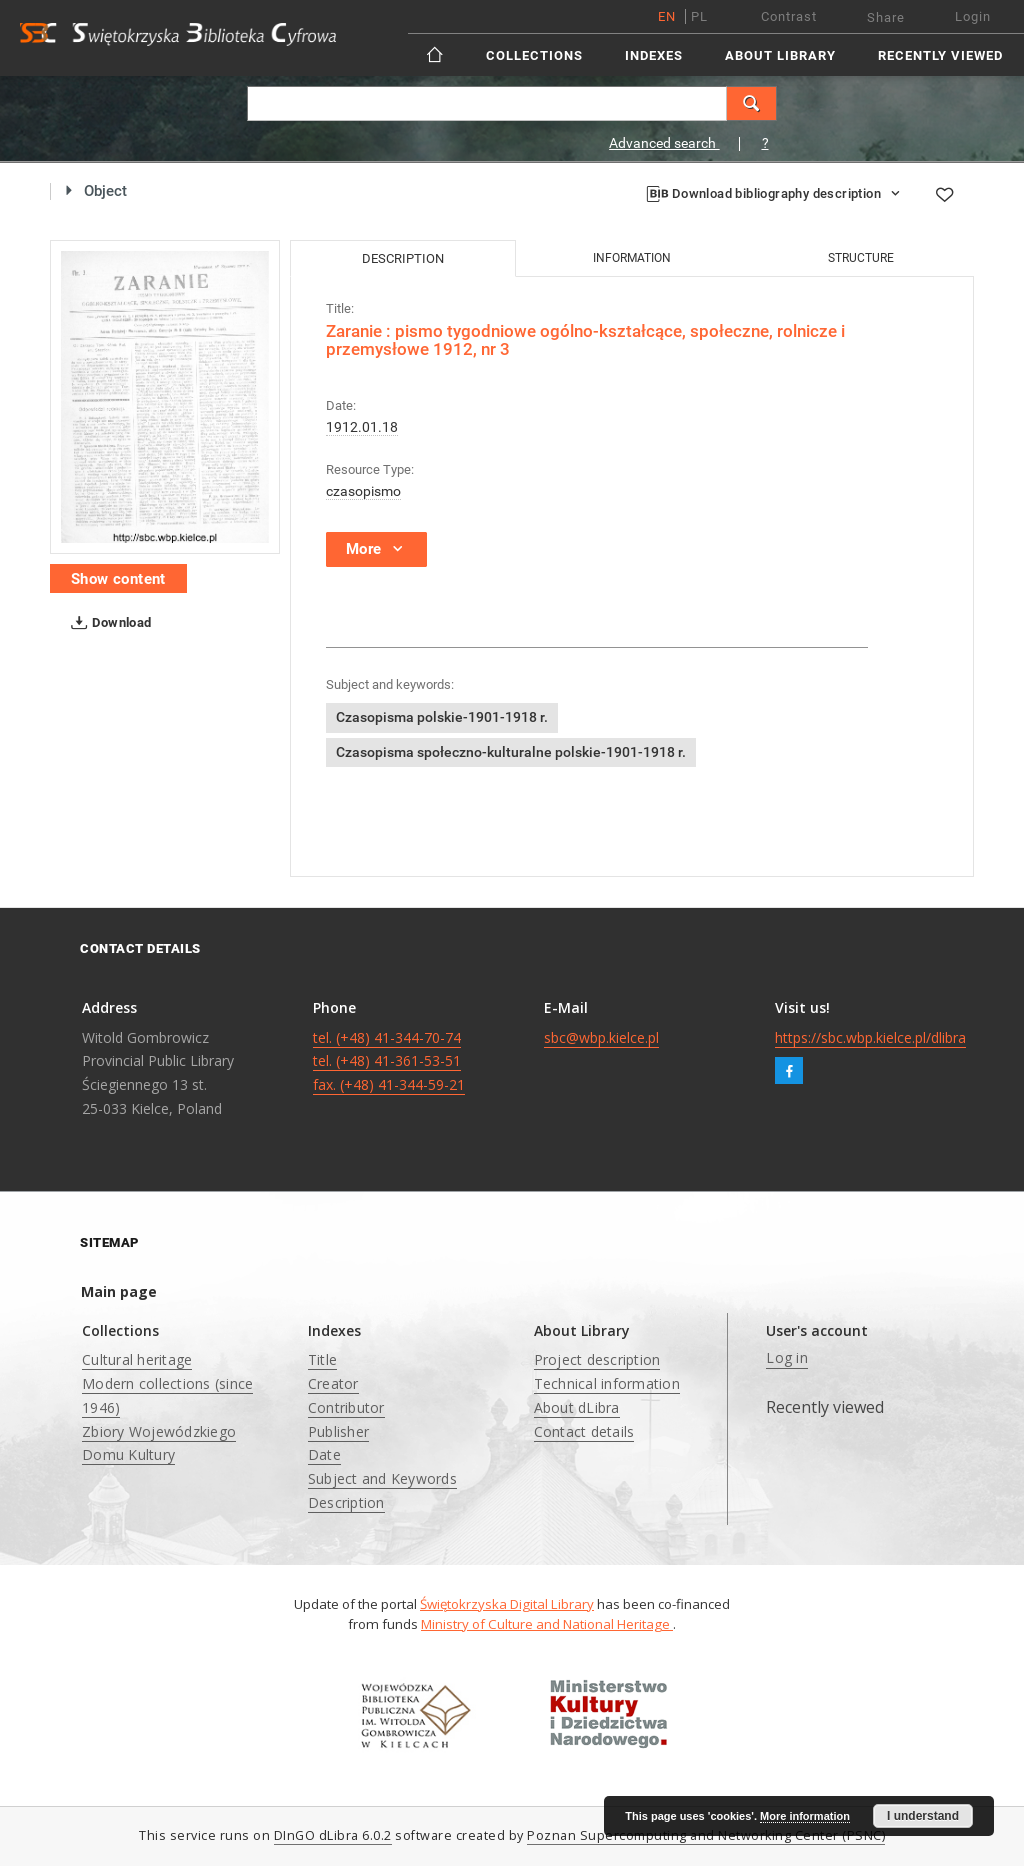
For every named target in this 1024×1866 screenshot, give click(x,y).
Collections (534, 55)
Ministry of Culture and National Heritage (547, 1624)
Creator (333, 1383)
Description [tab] (403, 258)
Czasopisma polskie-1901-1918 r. (442, 717)
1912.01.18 (362, 427)
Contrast (789, 16)
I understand (923, 1816)
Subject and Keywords (382, 1478)
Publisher (338, 1431)
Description (346, 1502)
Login (973, 16)
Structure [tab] (861, 258)
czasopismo (363, 491)
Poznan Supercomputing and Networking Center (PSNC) (706, 1835)
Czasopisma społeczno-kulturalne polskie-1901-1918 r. (511, 752)
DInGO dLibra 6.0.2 (333, 1835)
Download (107, 623)
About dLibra (577, 1407)
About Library (780, 55)
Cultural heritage (137, 1359)
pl (699, 16)
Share (886, 17)
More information (805, 1816)
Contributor (346, 1407)
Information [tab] (632, 258)
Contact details (584, 1431)
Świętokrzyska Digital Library (507, 1604)
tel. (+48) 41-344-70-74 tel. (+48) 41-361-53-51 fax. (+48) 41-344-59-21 (389, 1061)
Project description (597, 1359)
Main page (119, 1291)
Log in (787, 1357)
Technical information (607, 1383)
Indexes (654, 55)
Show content (118, 579)
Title (322, 1359)
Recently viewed (940, 55)
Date (324, 1454)
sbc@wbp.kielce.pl (601, 1037)
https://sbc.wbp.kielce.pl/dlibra (870, 1037)
